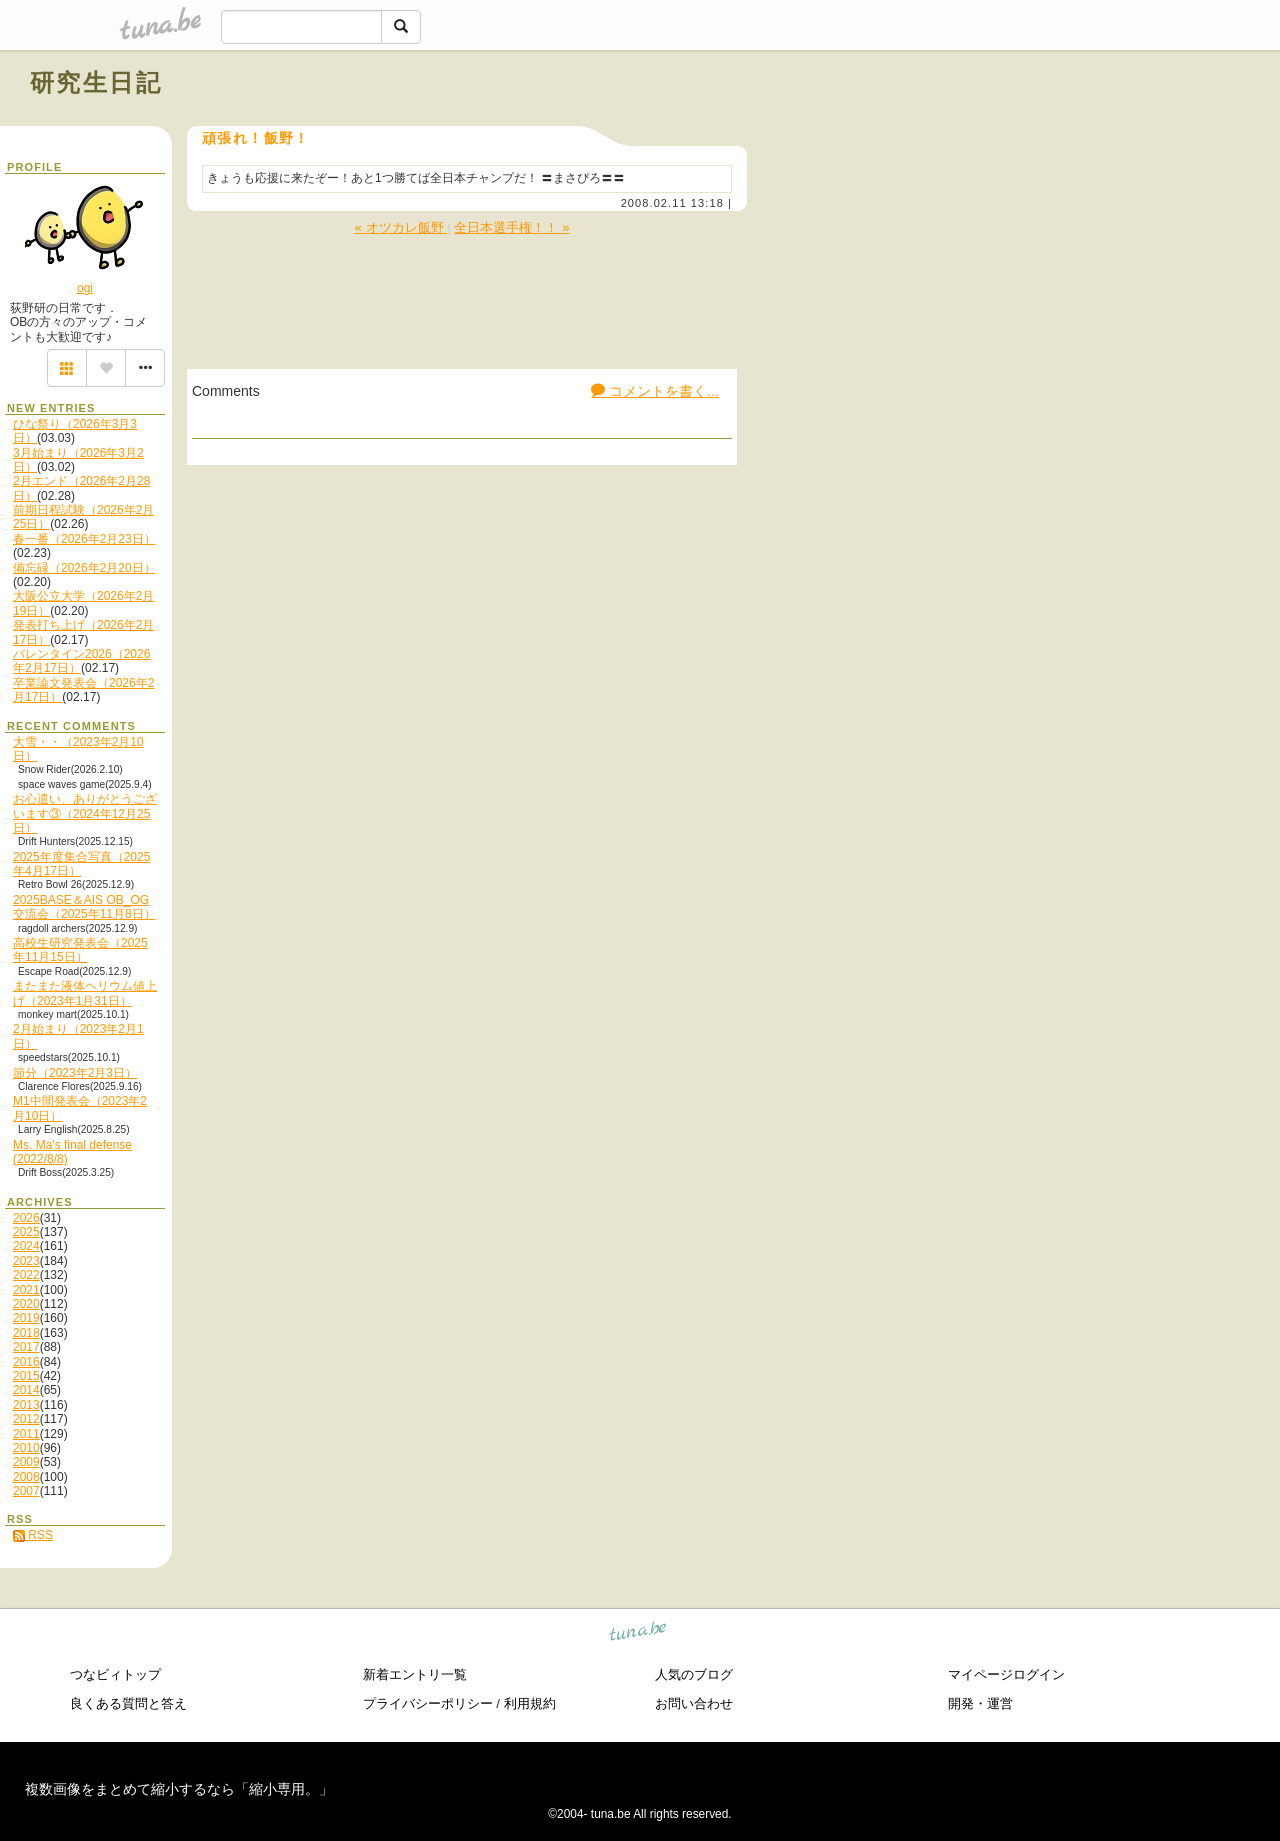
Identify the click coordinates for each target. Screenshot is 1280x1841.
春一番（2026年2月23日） (84, 539)
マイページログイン (1006, 1674)
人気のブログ (694, 1674)
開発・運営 (980, 1703)
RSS (33, 1535)
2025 (26, 1232)
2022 (26, 1275)
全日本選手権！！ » (511, 227)
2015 (26, 1376)
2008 (26, 1477)
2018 (26, 1333)
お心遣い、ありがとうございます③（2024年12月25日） (85, 813)
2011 (26, 1434)
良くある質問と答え (128, 1703)
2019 (26, 1318)
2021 (26, 1290)
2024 (26, 1246)
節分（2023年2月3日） (75, 1073)
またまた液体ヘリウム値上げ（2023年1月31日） (85, 993)
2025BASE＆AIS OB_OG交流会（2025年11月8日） (84, 907)
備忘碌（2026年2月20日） (84, 568)
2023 (26, 1261)
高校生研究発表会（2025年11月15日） (80, 950)
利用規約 (530, 1703)
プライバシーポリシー (428, 1703)
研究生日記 (96, 82)
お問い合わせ (694, 1703)
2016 (26, 1362)
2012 (26, 1419)
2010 (26, 1448)
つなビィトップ (115, 1674)
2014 (26, 1390)
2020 (26, 1304)
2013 (26, 1405)
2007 (26, 1491)
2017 (26, 1347)
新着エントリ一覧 (415, 1674)
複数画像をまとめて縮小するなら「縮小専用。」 (179, 1789)
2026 (26, 1218)
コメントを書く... (655, 391)
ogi (85, 288)
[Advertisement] (1022, 128)
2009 (26, 1462)
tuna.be (638, 1634)
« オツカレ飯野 (400, 227)
